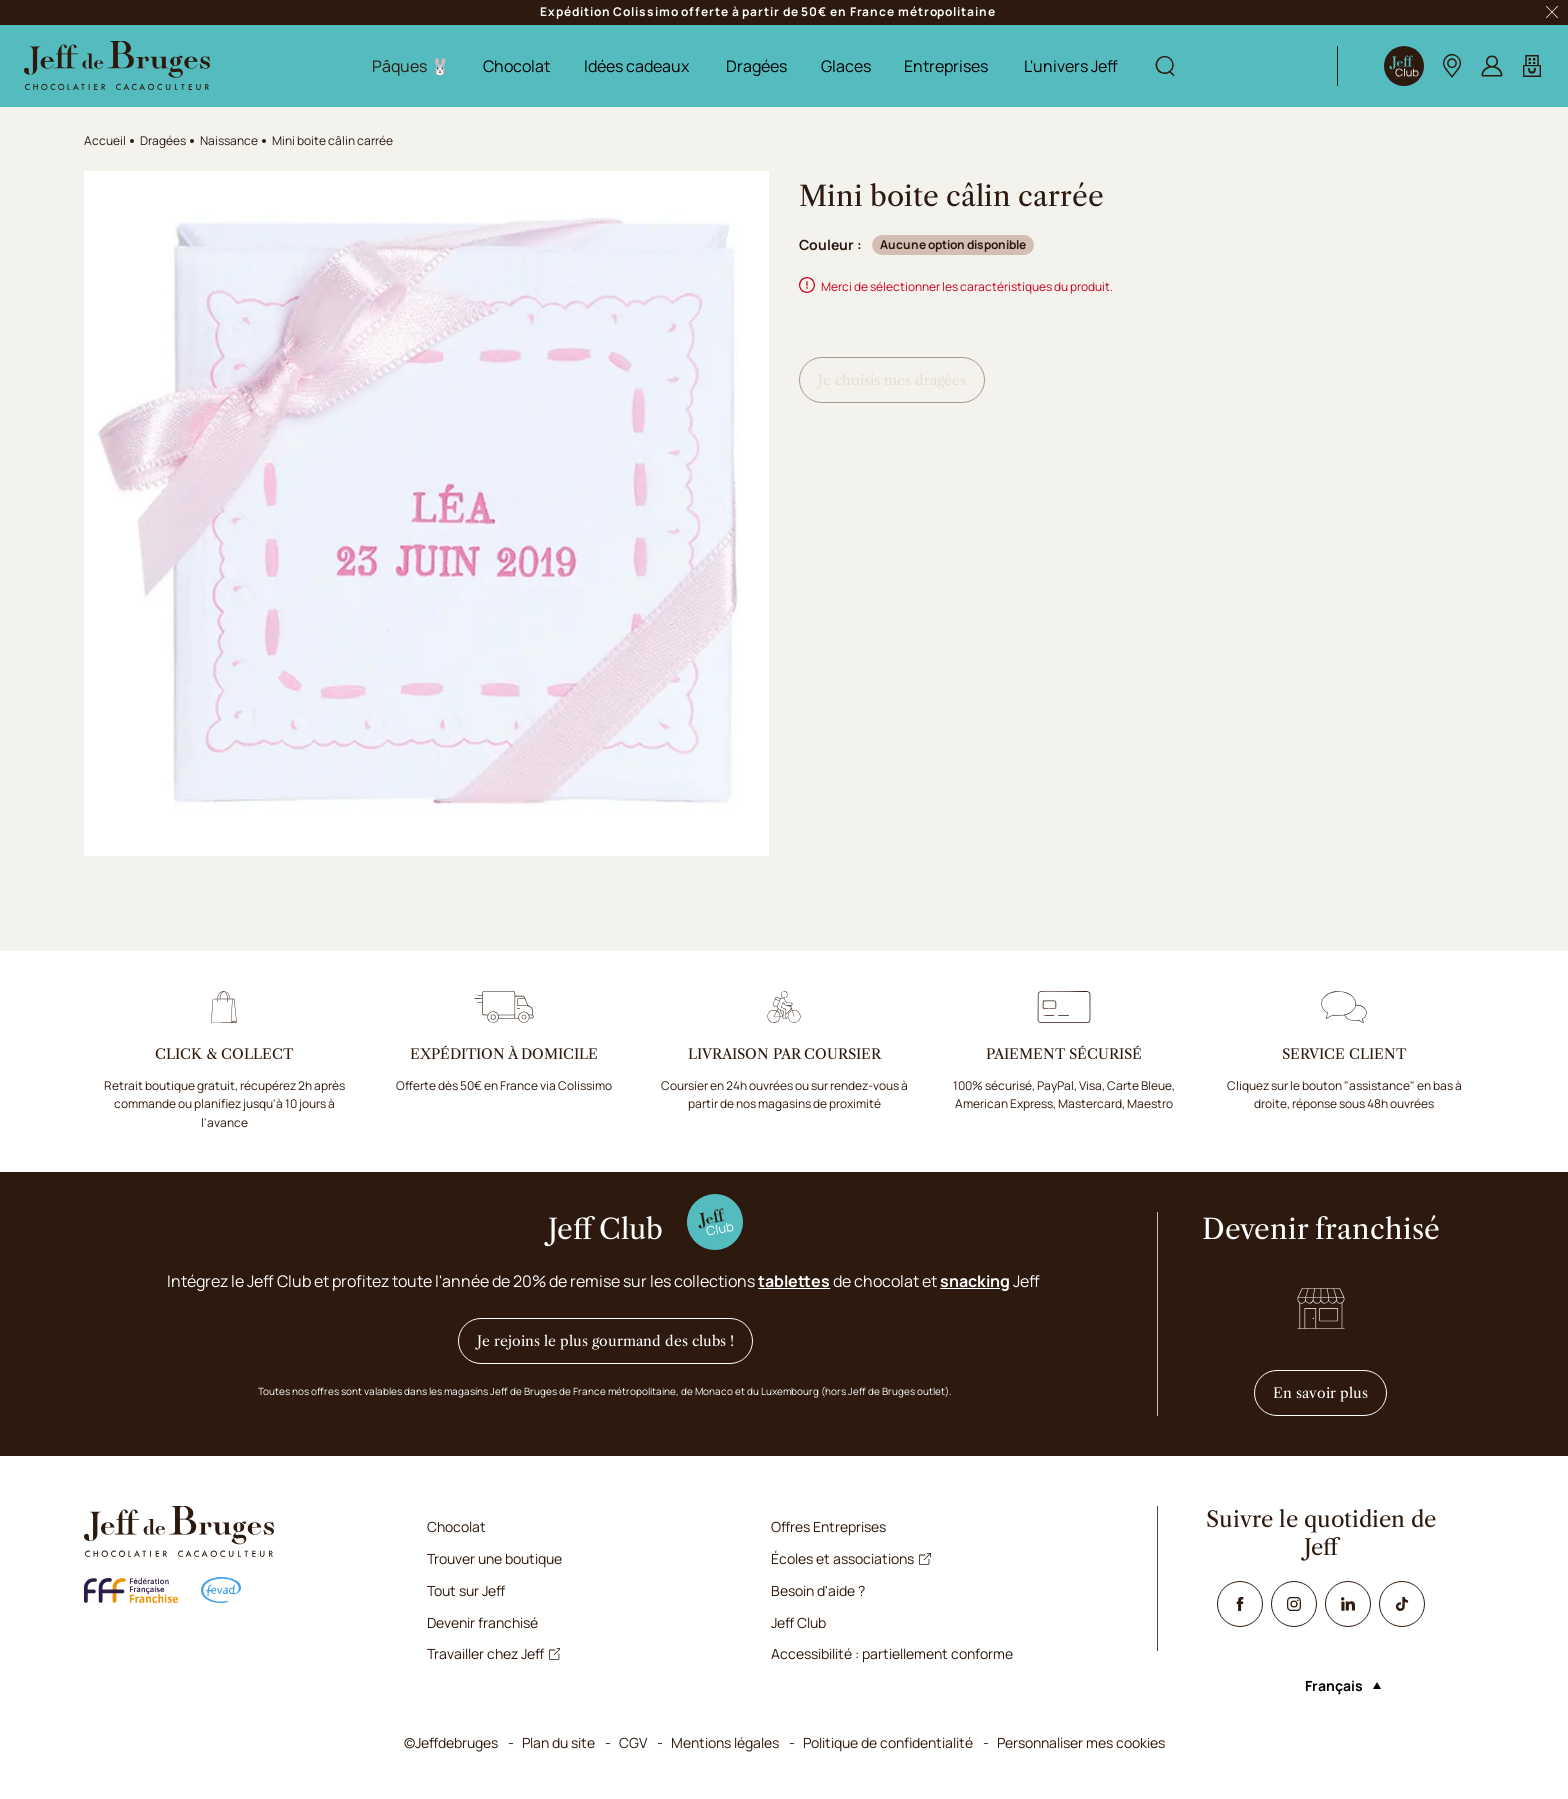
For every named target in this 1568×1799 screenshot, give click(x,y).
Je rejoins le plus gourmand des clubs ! (605, 1341)
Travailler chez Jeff (494, 1653)
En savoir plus (1330, 1392)
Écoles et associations (851, 1558)
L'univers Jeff (1071, 66)
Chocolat (516, 66)
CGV (633, 1742)
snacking (975, 1281)
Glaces (846, 66)
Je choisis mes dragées (892, 380)
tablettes (794, 1281)
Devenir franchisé (482, 1622)
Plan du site (558, 1742)
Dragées (756, 66)
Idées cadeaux (636, 66)
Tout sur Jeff (466, 1590)
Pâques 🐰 (411, 66)
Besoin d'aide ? (818, 1590)
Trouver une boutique (494, 1558)
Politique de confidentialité (888, 1742)
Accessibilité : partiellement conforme (892, 1653)
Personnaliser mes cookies (1081, 1742)
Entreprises (946, 66)
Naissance (229, 140)
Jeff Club (798, 1622)
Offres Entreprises (828, 1526)
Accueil (105, 140)
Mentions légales (725, 1742)
